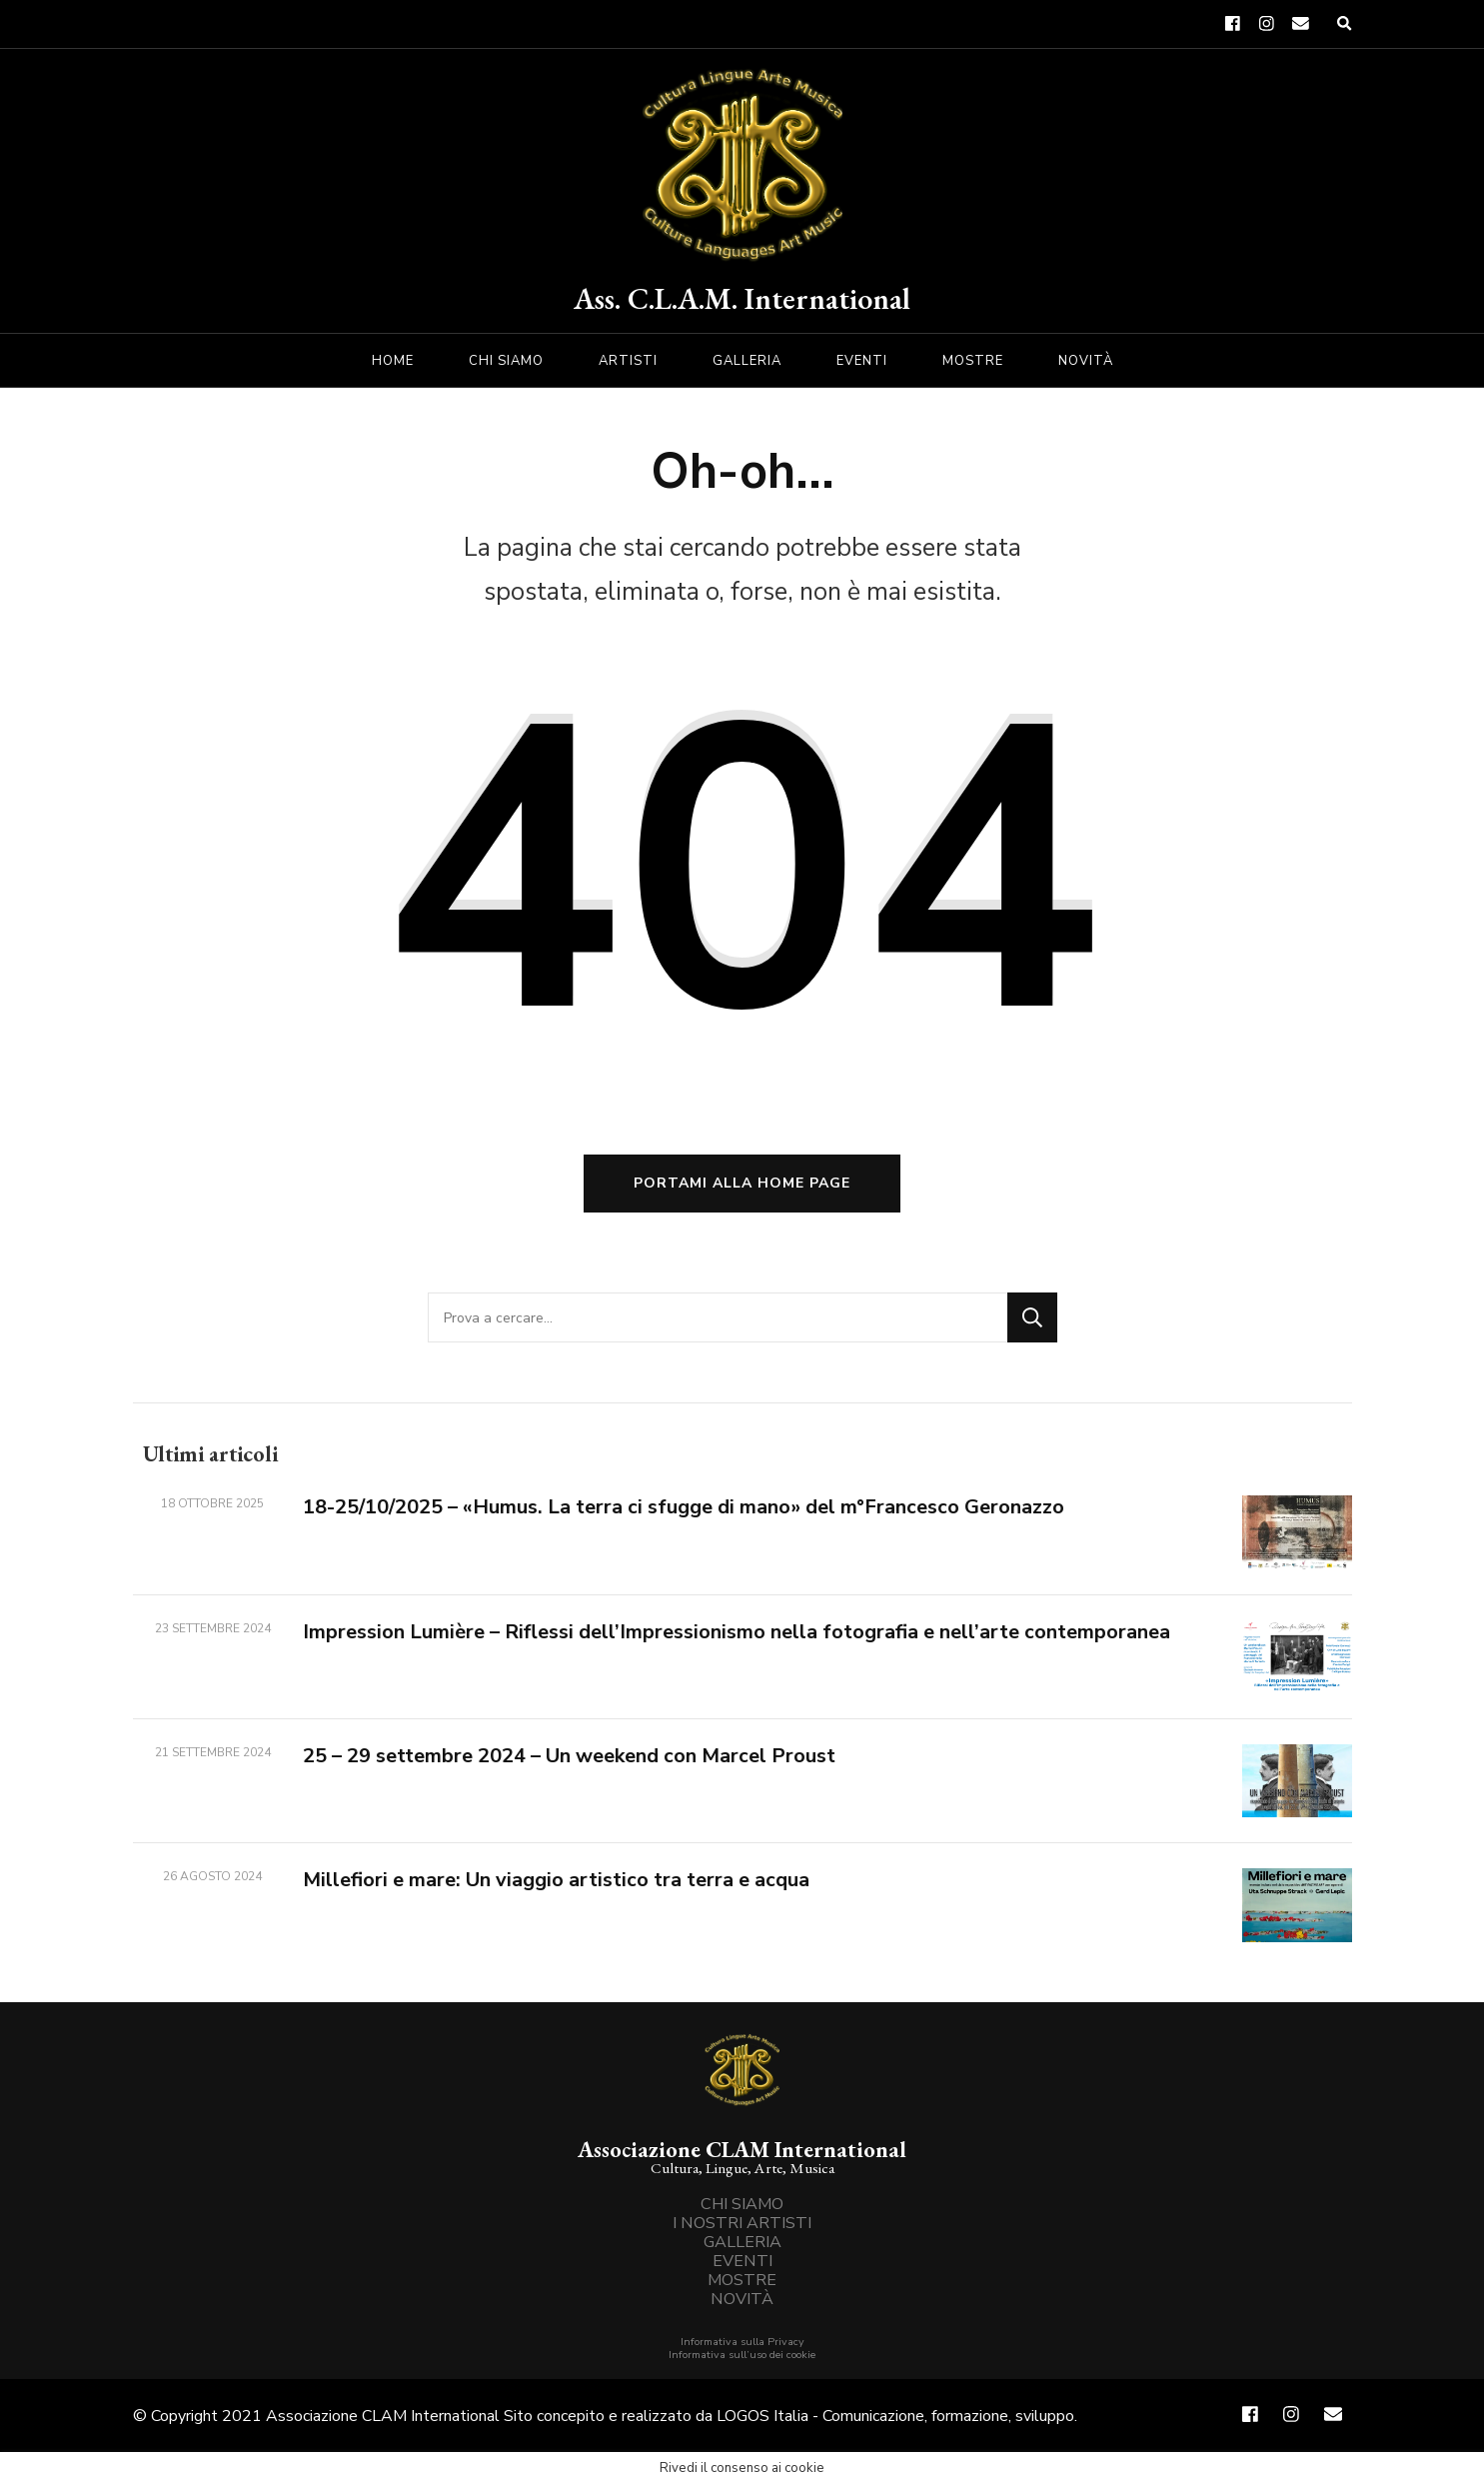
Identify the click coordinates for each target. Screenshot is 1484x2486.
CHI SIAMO (506, 361)
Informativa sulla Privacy (742, 2341)
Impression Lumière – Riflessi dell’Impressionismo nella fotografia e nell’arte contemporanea (736, 1631)
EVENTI (861, 361)
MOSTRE (972, 361)
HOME (393, 361)
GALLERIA (747, 361)
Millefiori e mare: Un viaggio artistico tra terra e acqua (556, 1879)
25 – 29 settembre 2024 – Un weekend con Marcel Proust (569, 1755)
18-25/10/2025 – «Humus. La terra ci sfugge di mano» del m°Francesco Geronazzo (683, 1506)
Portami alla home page (742, 1183)
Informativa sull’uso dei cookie (742, 2354)
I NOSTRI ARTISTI (742, 2223)
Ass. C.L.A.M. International (742, 298)
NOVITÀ (1085, 361)
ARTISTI (628, 361)
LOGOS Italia (762, 2416)
